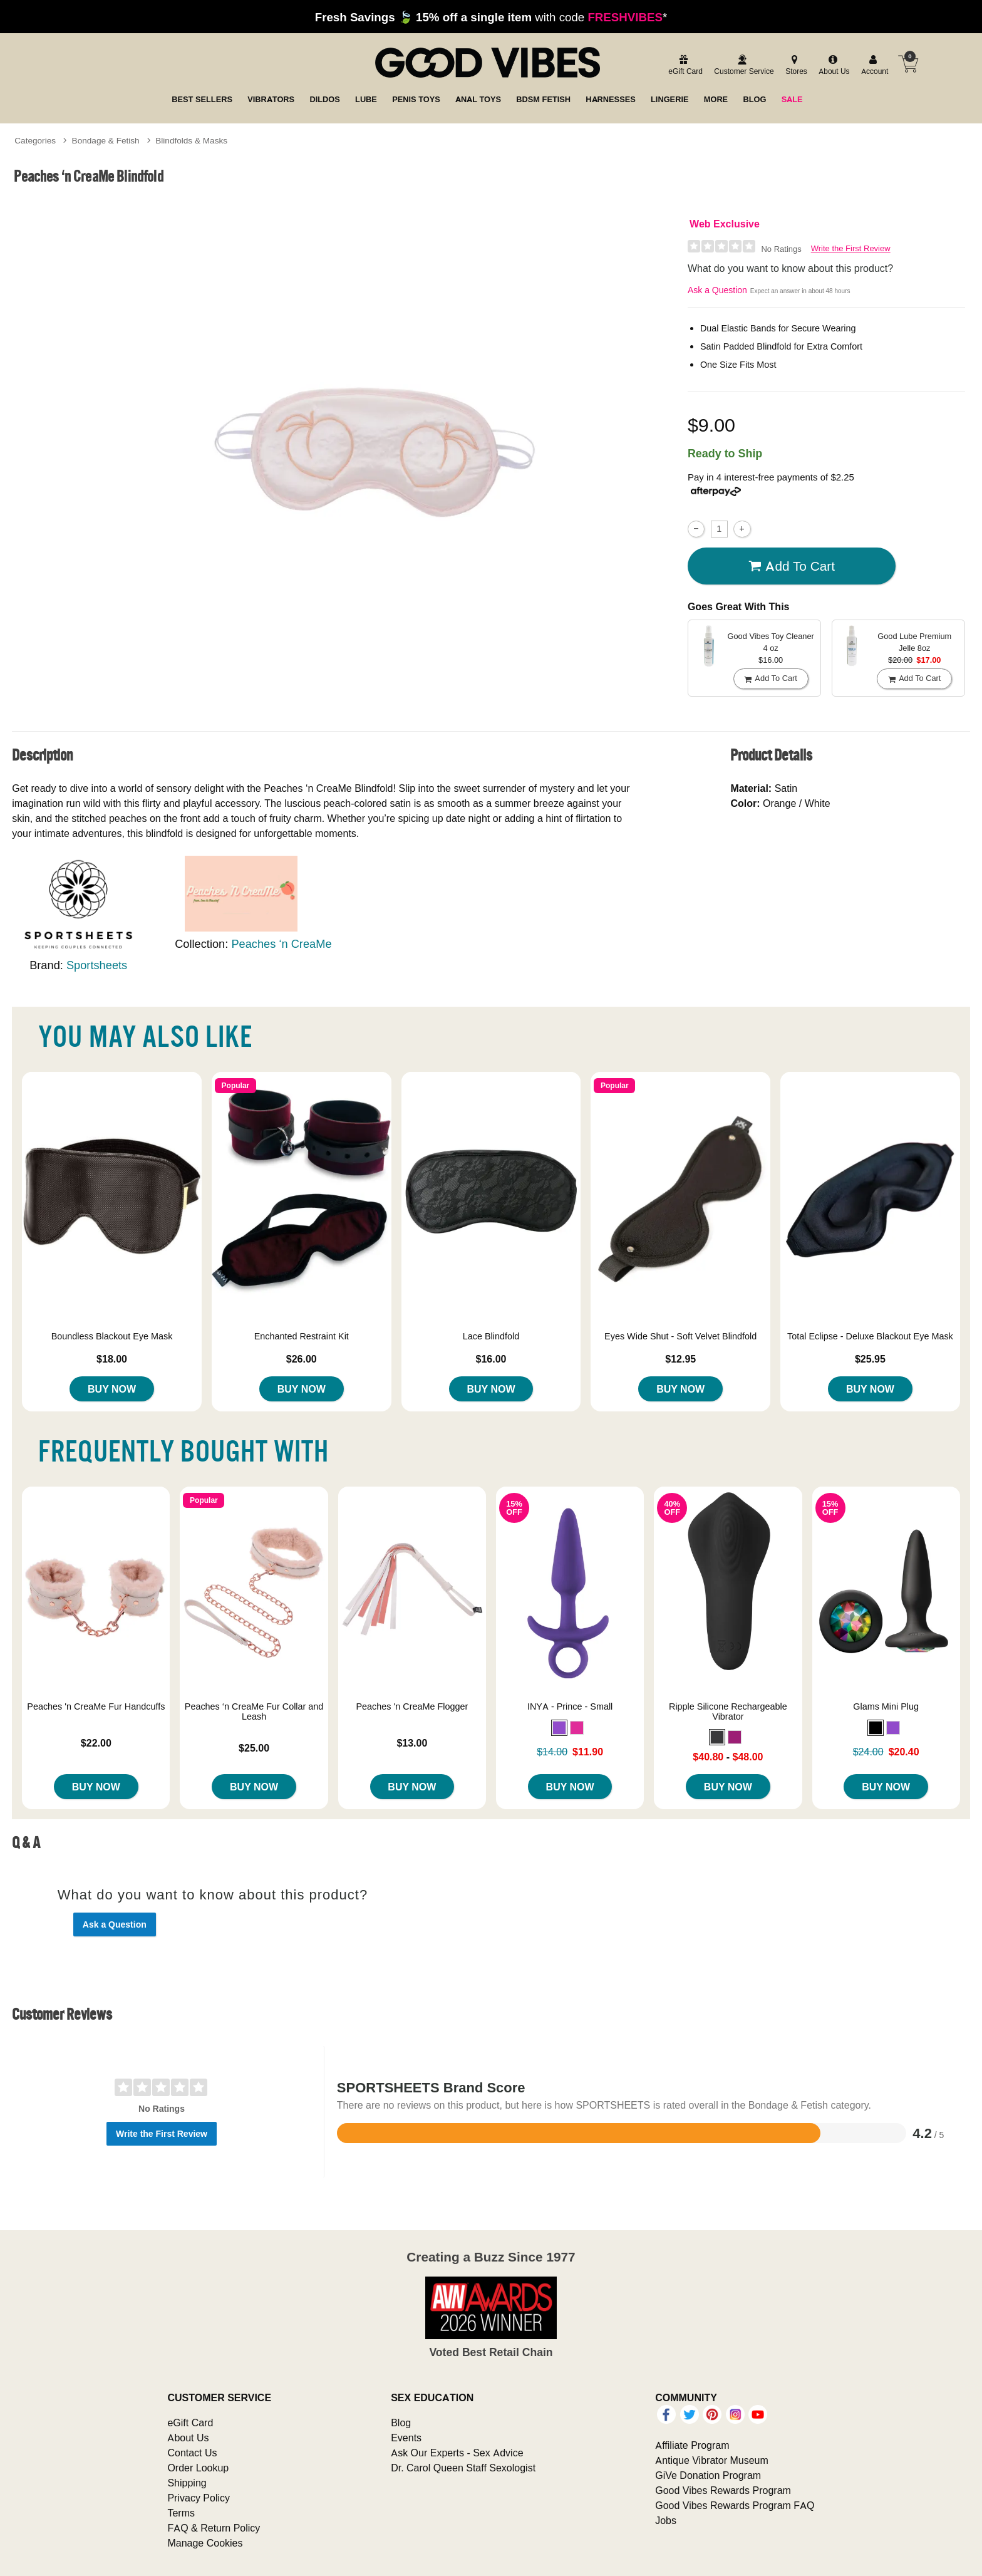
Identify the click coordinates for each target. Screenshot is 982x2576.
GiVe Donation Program (708, 2475)
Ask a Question (717, 290)
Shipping (186, 2482)
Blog (401, 2422)
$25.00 (254, 1748)
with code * (491, 16)
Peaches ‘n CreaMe (281, 944)
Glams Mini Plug (886, 1706)
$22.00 (96, 1743)
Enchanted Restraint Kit (301, 1336)
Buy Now (112, 1389)
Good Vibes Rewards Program (723, 2490)
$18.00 (111, 1359)
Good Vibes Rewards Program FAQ (734, 2505)
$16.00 (491, 1359)
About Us (188, 2437)
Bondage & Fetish (106, 140)
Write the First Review (851, 248)
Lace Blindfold (491, 1336)
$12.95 (680, 1359)
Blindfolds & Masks (191, 140)
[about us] (832, 65)
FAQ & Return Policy (213, 2527)
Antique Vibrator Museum (711, 2460)
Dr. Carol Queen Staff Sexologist (463, 2467)
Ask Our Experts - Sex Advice (457, 2452)
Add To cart (791, 566)
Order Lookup (198, 2467)
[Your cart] (908, 64)
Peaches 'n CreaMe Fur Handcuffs (96, 1706)
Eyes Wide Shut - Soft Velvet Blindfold (680, 1336)
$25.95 (870, 1359)
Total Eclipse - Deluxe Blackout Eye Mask (870, 1336)
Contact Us (192, 2452)
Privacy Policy (198, 2497)
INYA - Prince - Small (569, 1706)
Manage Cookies (204, 2543)
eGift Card (190, 2422)
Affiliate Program (692, 2445)
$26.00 (301, 1359)
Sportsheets (96, 965)
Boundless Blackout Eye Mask (112, 1336)
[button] (559, 1728)
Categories (35, 140)
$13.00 (411, 1743)
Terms (181, 2512)
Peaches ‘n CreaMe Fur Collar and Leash (254, 1711)
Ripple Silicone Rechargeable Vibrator (728, 1711)
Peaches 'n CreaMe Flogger (412, 1706)
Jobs (665, 2520)
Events (406, 2437)
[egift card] (683, 65)
